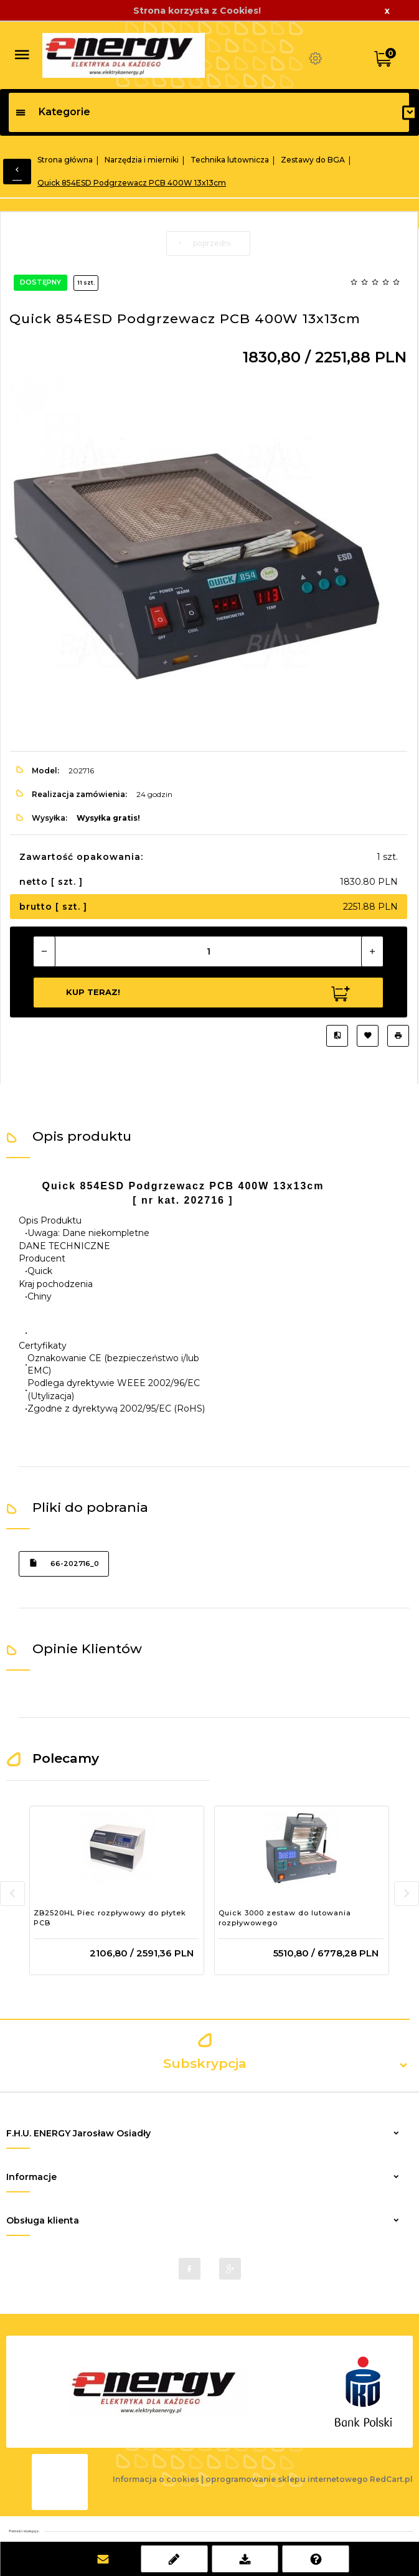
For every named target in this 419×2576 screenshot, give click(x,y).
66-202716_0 (64, 1563)
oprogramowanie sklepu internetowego (286, 2479)
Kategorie (52, 112)
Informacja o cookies (156, 2479)
